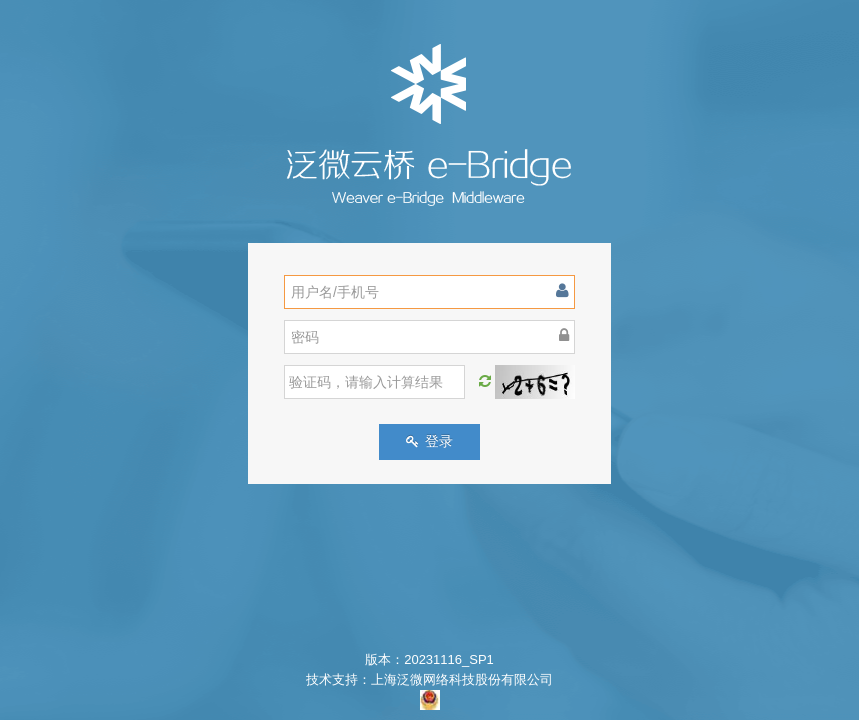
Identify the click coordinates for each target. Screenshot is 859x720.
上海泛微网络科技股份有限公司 (462, 679)
